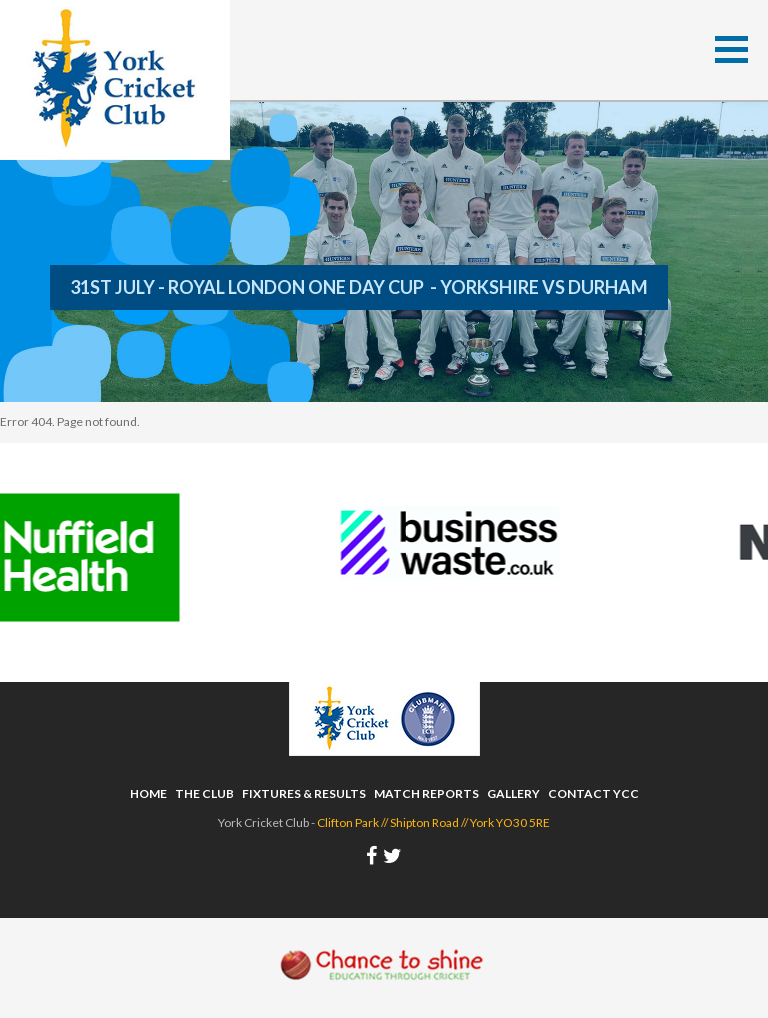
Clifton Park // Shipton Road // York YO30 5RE (433, 822)
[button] (731, 49)
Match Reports (426, 793)
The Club (204, 793)
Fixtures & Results (304, 793)
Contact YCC (593, 793)
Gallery (513, 793)
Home (148, 793)
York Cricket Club (115, 80)
